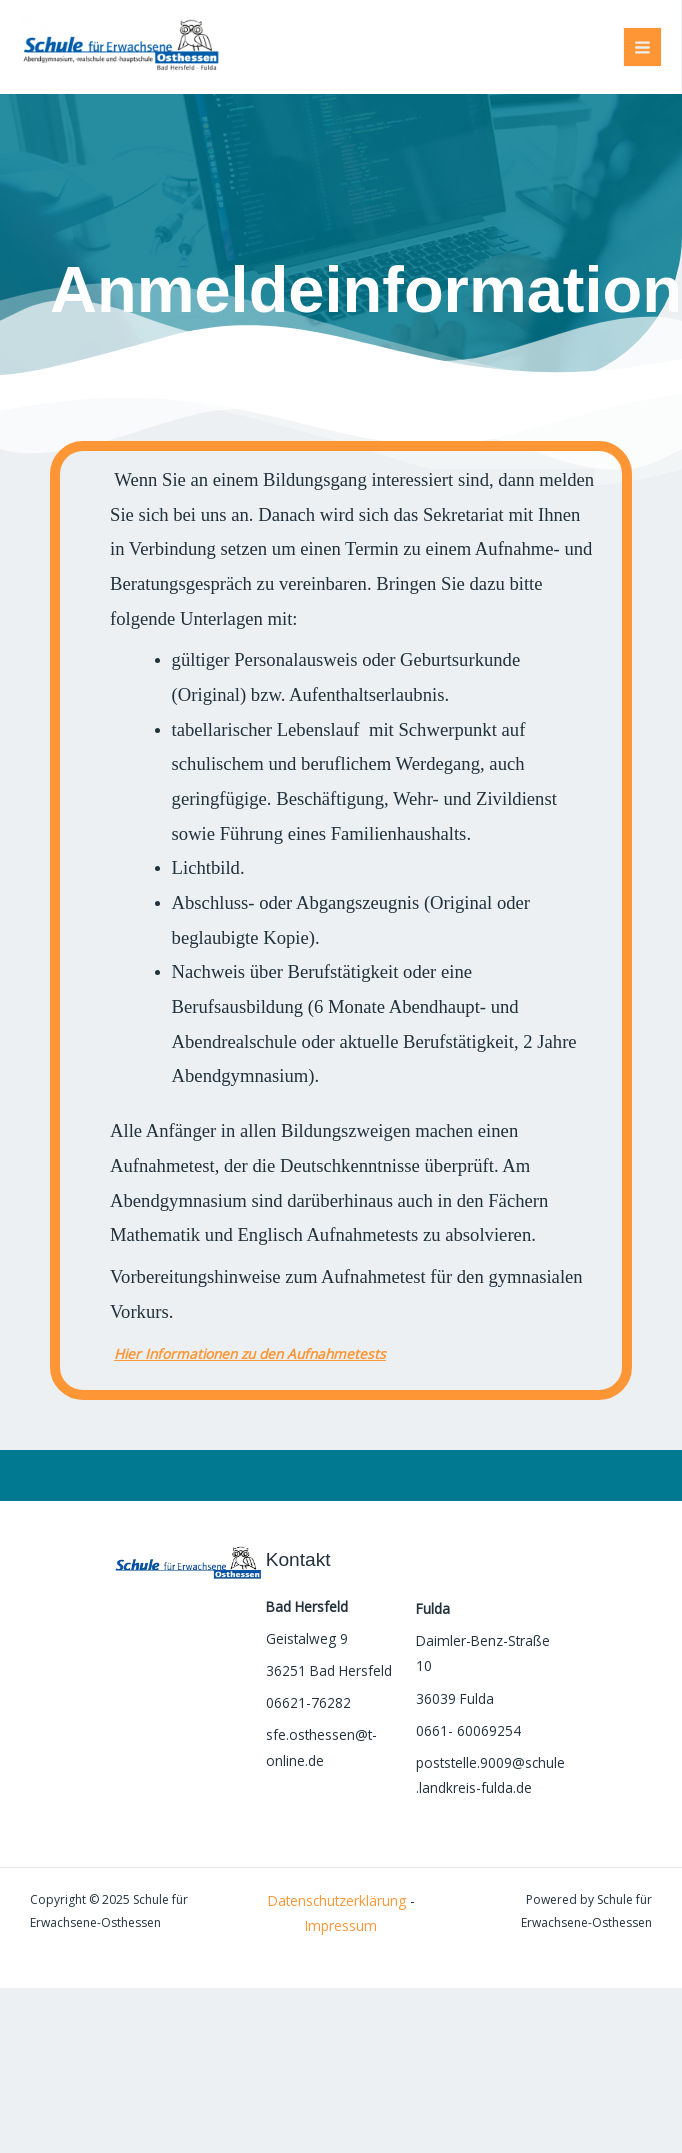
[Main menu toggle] (643, 47)
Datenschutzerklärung (337, 1900)
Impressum (341, 1925)
